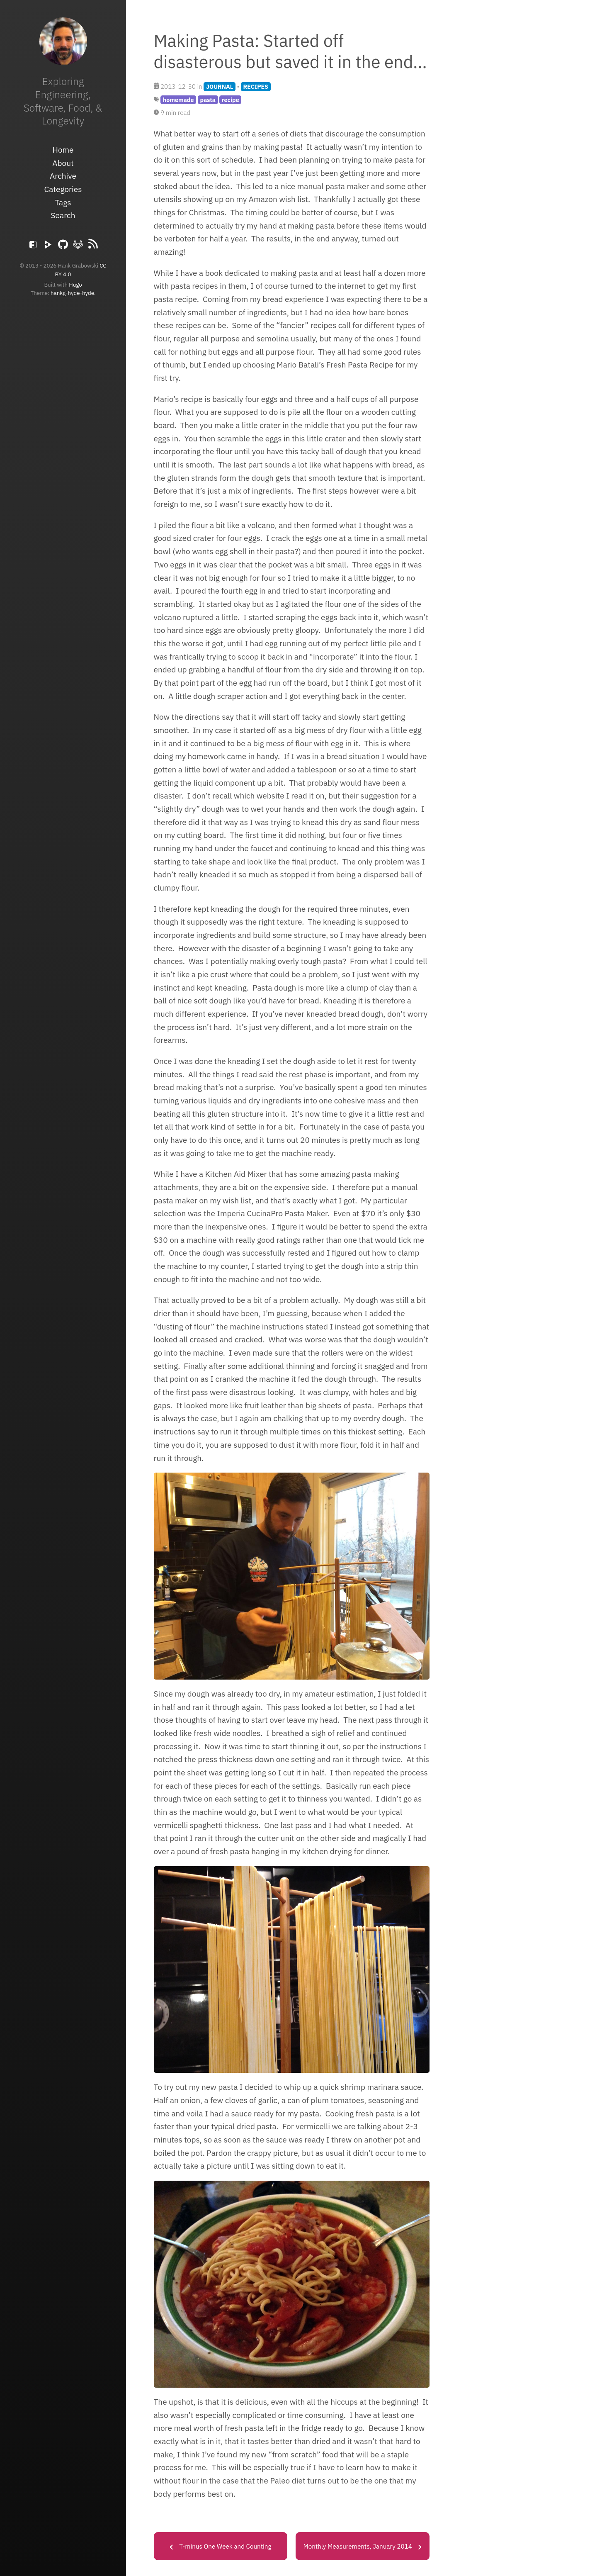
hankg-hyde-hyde (72, 293)
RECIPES (256, 86)
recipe (230, 100)
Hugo (75, 284)
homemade (178, 100)
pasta (207, 100)
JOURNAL (219, 86)
